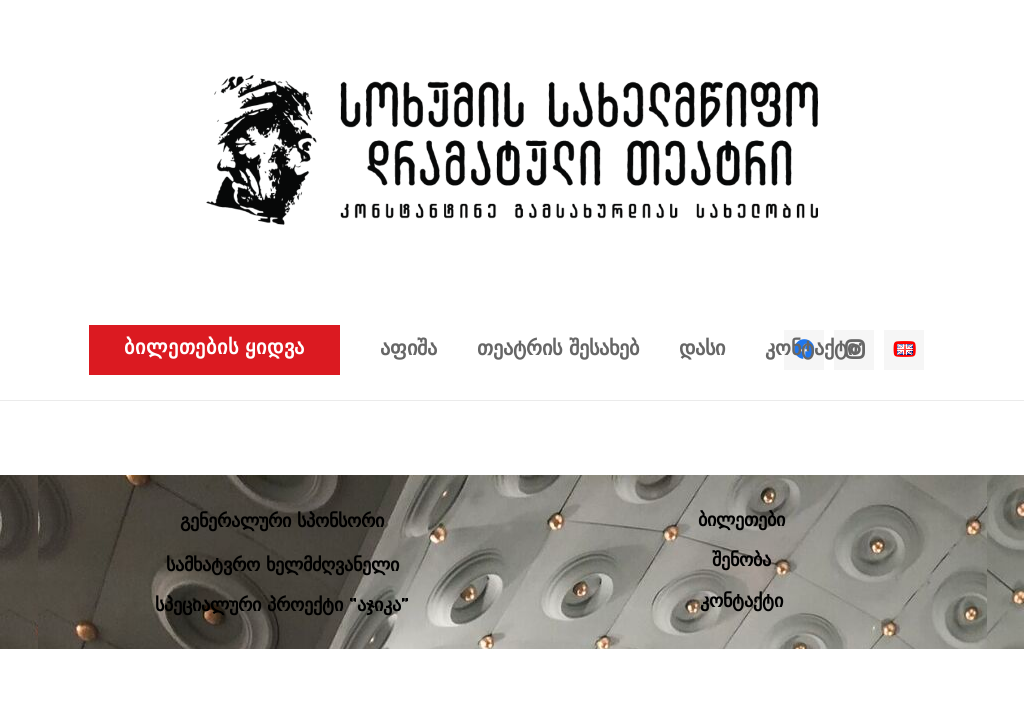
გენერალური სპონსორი (282, 522)
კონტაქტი (741, 602)
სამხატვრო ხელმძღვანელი (282, 566)
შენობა (741, 561)
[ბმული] (512, 150)
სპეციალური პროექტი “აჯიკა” (282, 606)
